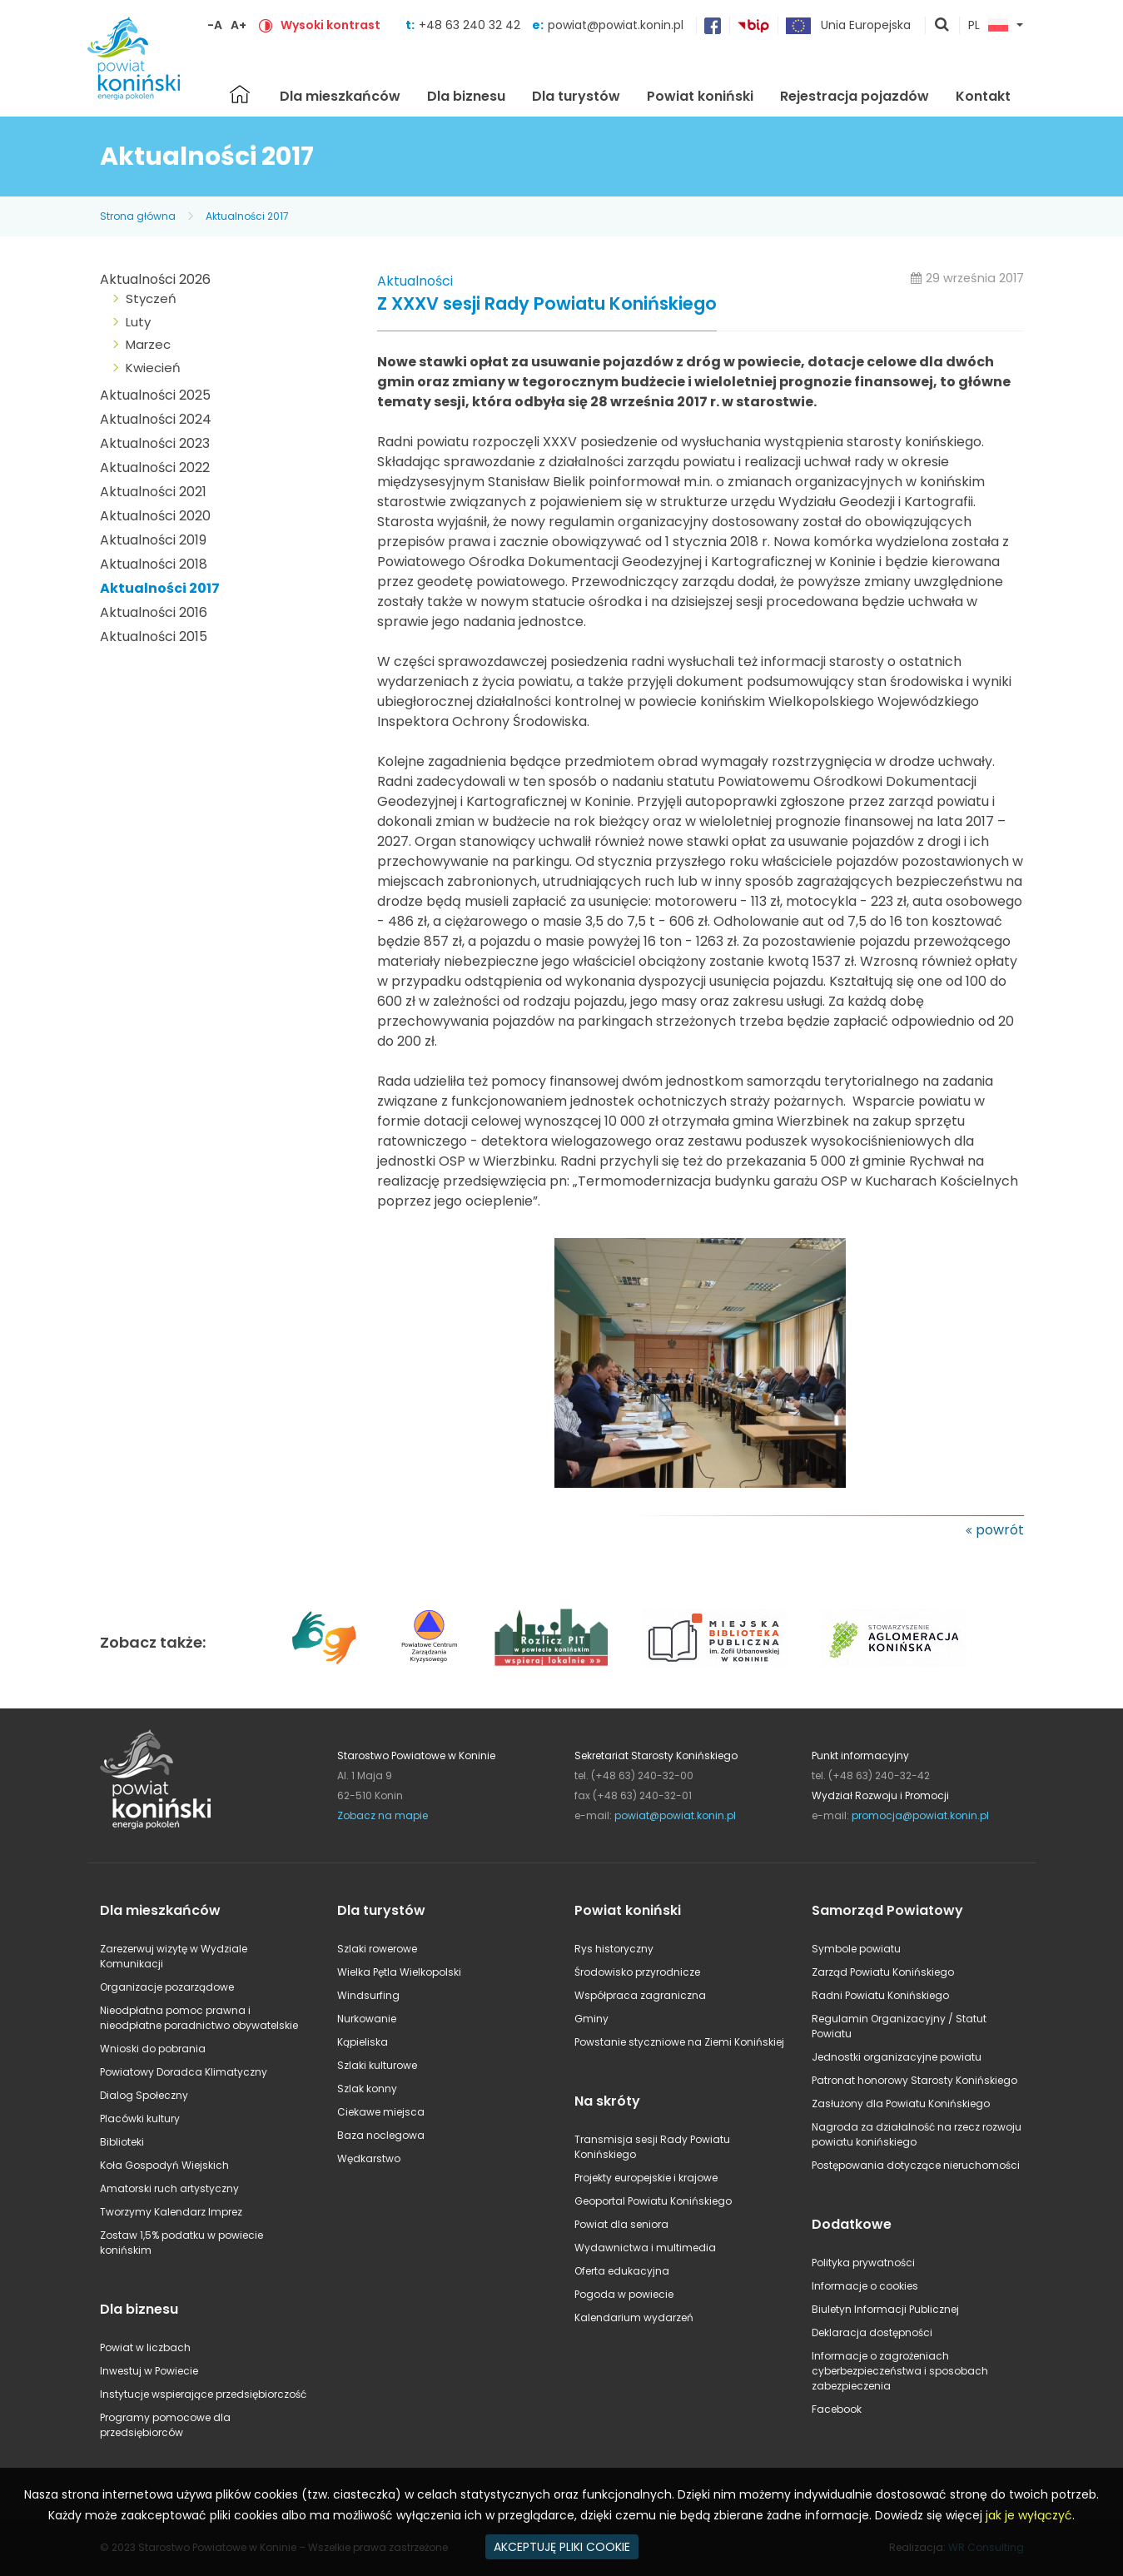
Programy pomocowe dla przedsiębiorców (165, 2424)
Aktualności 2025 (155, 395)
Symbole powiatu (856, 1949)
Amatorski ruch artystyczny (169, 2188)
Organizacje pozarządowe (167, 1987)
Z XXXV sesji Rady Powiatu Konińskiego (547, 304)
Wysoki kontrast (330, 25)
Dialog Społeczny (144, 2095)
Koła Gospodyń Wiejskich (164, 2165)
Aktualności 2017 (247, 216)
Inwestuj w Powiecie (149, 2371)
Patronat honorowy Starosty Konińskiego (914, 2080)
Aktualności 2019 (153, 540)
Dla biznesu (466, 96)
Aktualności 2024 (155, 419)
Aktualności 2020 (155, 515)
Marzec (148, 344)
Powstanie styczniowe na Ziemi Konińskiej (679, 2042)
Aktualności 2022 (155, 467)
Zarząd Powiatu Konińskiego (883, 1972)
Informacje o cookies (865, 2286)
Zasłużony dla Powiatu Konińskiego (901, 2103)
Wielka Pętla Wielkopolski (399, 1972)
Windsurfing (368, 1995)
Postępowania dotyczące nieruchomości (916, 2165)
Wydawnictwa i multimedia (645, 2247)
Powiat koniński (700, 96)
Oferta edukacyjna (621, 2271)
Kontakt (983, 96)
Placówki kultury (140, 2118)
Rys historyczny (613, 1949)
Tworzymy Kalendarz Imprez (171, 2212)
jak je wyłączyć (1029, 2515)
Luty (138, 322)
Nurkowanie (366, 2019)
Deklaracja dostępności (872, 2332)
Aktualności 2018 (153, 564)
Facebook (837, 2409)
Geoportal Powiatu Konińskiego (653, 2201)
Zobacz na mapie (382, 1815)
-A (214, 25)
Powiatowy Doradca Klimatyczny (183, 2072)
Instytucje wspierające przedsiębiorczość (203, 2394)
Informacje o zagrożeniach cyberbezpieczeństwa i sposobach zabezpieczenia (900, 2371)
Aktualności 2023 (155, 443)
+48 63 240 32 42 (471, 25)
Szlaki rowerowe (377, 1949)
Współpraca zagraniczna (640, 1995)
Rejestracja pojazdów (854, 96)
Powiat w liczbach (145, 2347)
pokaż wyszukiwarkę (942, 25)
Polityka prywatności (863, 2262)
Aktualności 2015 (153, 636)
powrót (1000, 1529)
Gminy (591, 2019)
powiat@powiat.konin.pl (615, 25)
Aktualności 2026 (155, 279)
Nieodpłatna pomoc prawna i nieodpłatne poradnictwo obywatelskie (199, 2017)
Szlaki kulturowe (377, 2065)
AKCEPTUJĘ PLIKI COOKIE (562, 2547)
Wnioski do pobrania (153, 2048)
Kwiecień (153, 367)
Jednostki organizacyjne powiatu (896, 2057)
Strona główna (240, 94)
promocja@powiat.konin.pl (920, 1815)
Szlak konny (367, 2088)
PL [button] (988, 25)
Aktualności (415, 281)
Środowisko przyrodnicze (637, 1972)
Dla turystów (576, 96)
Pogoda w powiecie (623, 2294)
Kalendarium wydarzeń (633, 2317)
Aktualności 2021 (153, 491)
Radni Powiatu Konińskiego (880, 1995)
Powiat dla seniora (621, 2224)
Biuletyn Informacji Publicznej (885, 2309)
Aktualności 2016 (153, 612)
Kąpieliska (362, 2042)
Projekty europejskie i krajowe (646, 2178)
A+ (238, 25)
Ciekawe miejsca (381, 2112)
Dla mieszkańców (340, 96)
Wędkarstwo (368, 2158)
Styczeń (151, 298)
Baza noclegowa (381, 2135)
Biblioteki (122, 2142)
